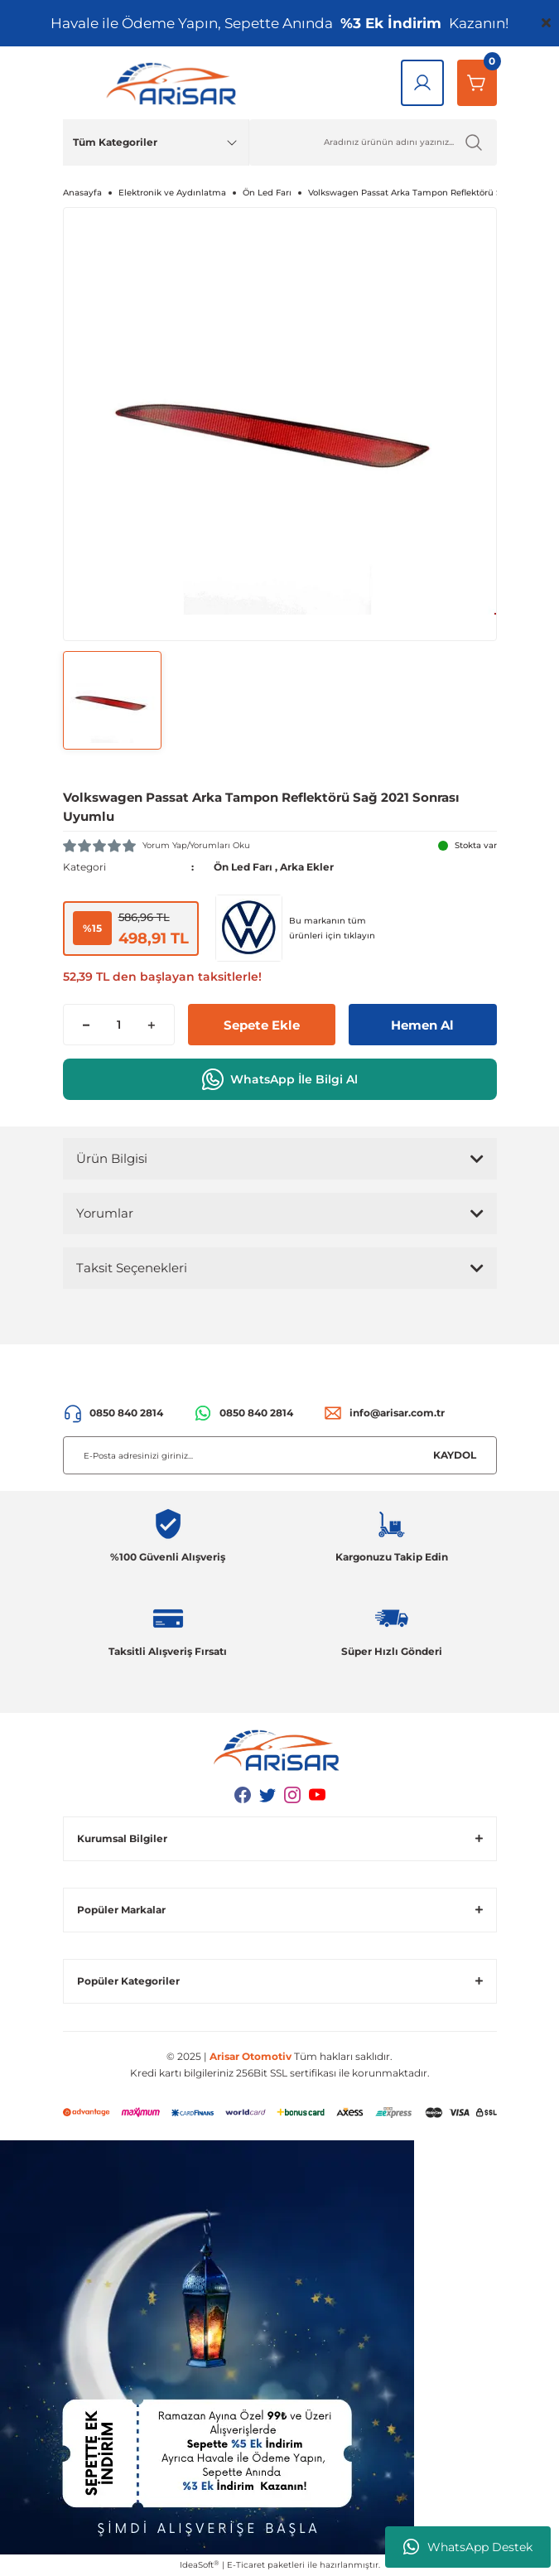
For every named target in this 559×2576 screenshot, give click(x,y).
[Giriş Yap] (422, 83)
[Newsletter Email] (280, 1455)
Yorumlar (104, 1213)
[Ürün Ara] (373, 142)
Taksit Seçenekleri (131, 1268)
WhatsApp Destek (467, 2547)
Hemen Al (422, 1025)
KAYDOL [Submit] (454, 1455)
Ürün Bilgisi (111, 1158)
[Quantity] (118, 1024)
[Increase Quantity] (151, 1024)
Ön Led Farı (243, 867)
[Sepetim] (477, 83)
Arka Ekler (307, 867)
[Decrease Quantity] (86, 1024)
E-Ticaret (246, 2564)
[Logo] (175, 82)
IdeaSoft (199, 2565)
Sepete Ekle (262, 1025)
